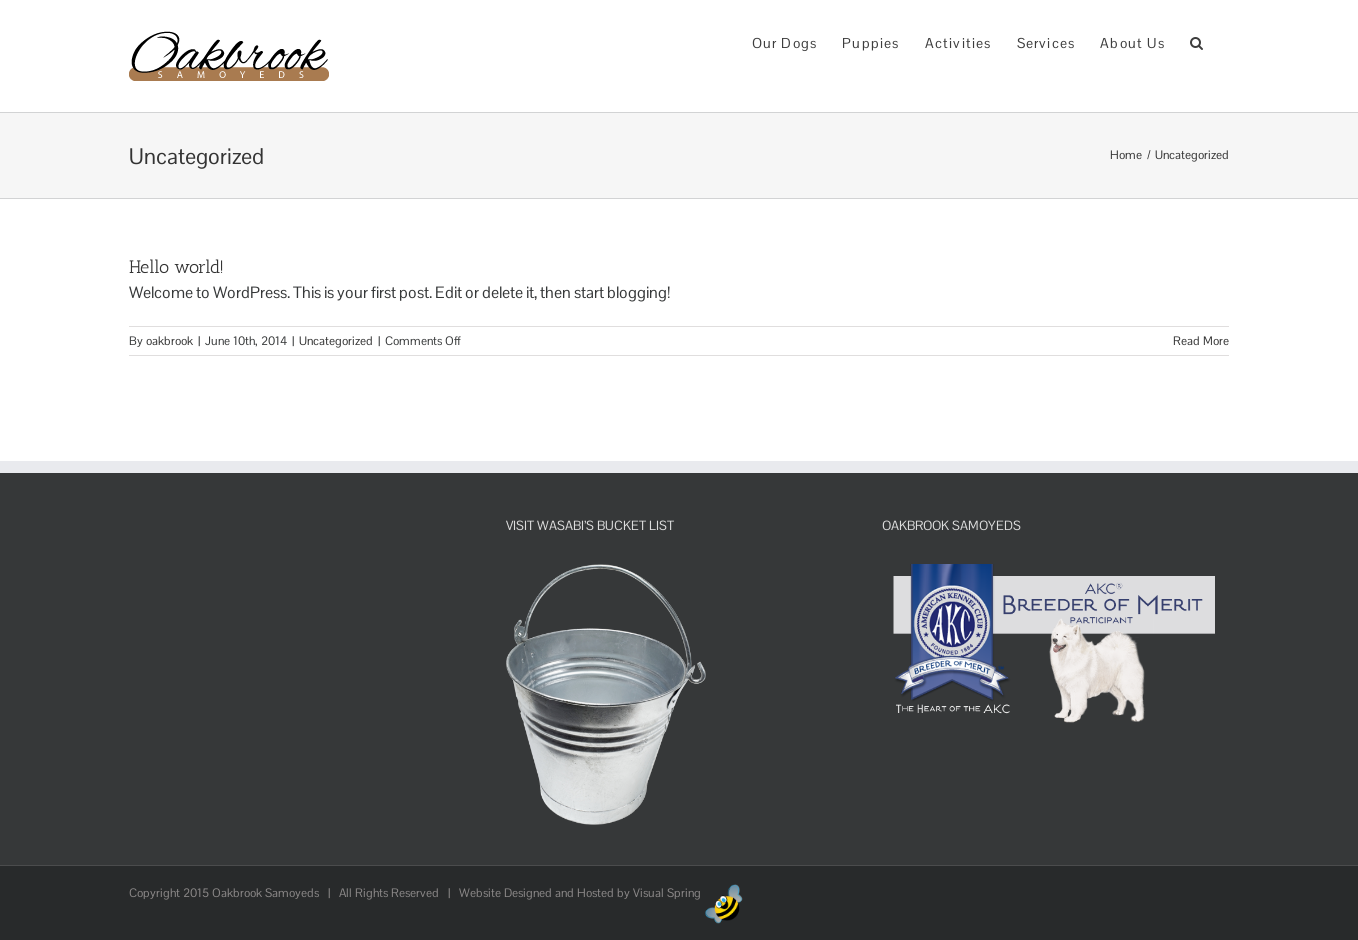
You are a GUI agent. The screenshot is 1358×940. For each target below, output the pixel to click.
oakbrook (169, 341)
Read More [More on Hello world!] (1201, 341)
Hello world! (176, 267)
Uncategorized (336, 341)
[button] (1197, 41)
